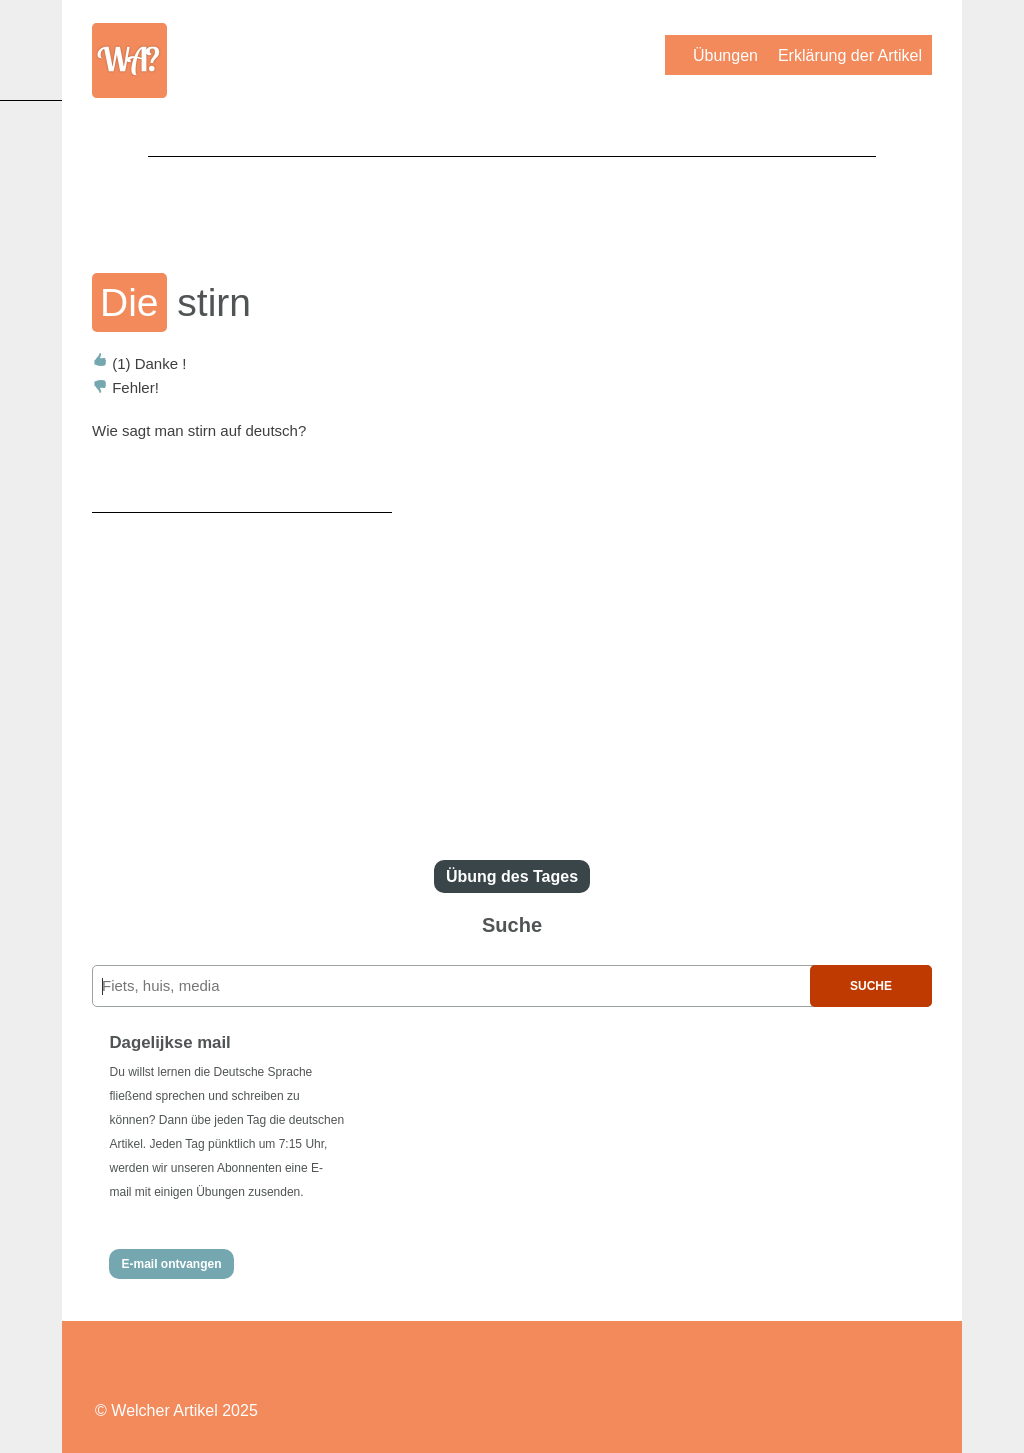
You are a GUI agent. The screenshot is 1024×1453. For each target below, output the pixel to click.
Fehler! (125, 387)
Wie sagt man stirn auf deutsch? (199, 430)
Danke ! (139, 363)
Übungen (725, 55)
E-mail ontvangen (171, 1264)
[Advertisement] (512, 201)
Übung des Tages (512, 876)
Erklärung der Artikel (850, 55)
